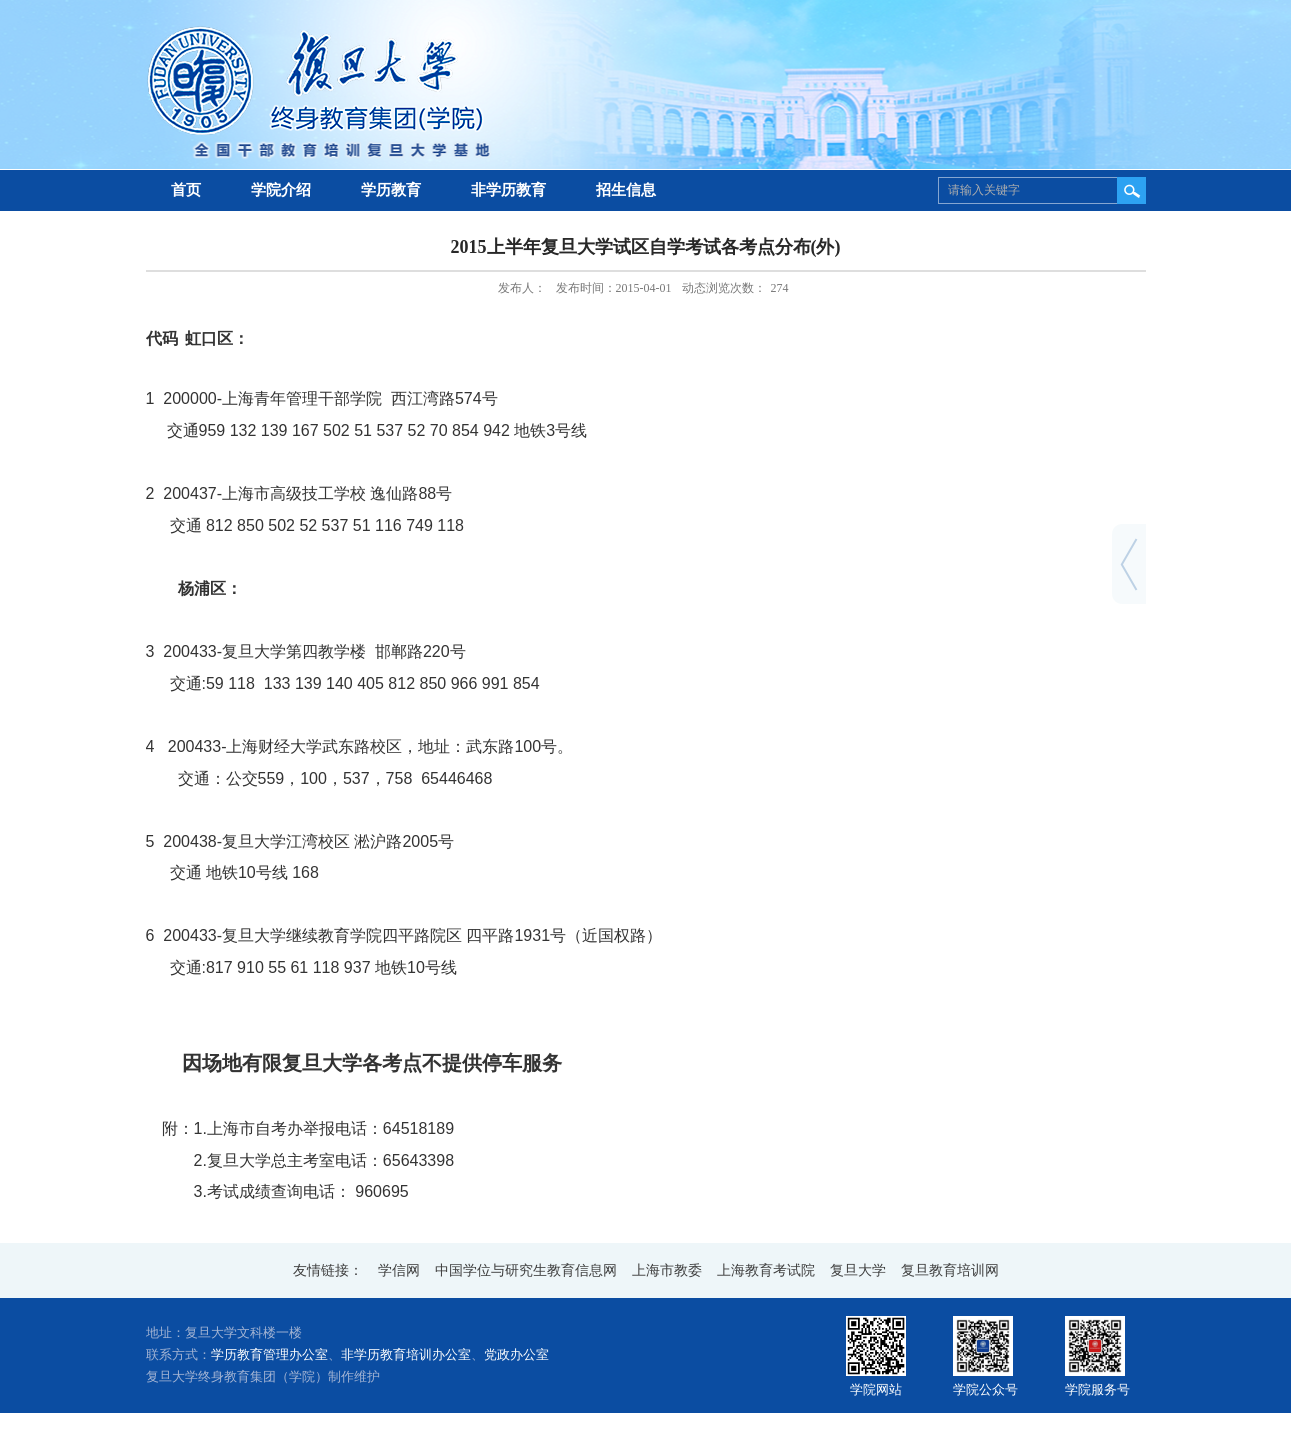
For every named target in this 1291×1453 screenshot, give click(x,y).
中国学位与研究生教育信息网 (526, 1270)
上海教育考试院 (766, 1270)
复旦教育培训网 (950, 1270)
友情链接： (328, 1270)
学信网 (399, 1270)
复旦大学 (858, 1270)
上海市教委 (667, 1270)
